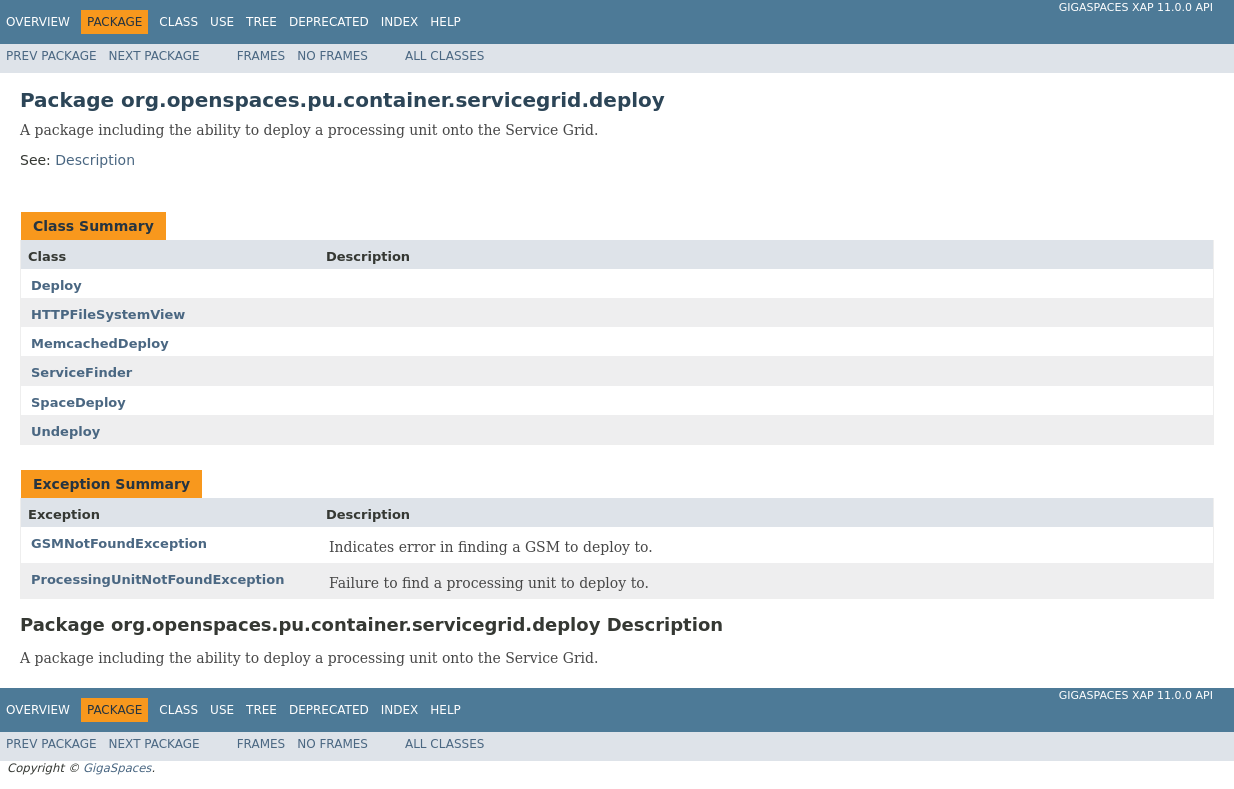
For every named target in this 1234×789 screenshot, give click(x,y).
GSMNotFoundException (119, 543)
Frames (261, 56)
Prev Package (51, 56)
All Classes (444, 56)
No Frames (332, 56)
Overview (38, 22)
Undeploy (65, 431)
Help (445, 22)
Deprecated (329, 22)
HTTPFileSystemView (108, 314)
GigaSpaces (117, 768)
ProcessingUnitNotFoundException (157, 579)
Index (400, 22)
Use (222, 22)
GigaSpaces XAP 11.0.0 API (1136, 7)
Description (95, 160)
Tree (261, 22)
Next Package (154, 56)
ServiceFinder (81, 372)
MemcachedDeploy (100, 343)
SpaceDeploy (78, 402)
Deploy (56, 285)
